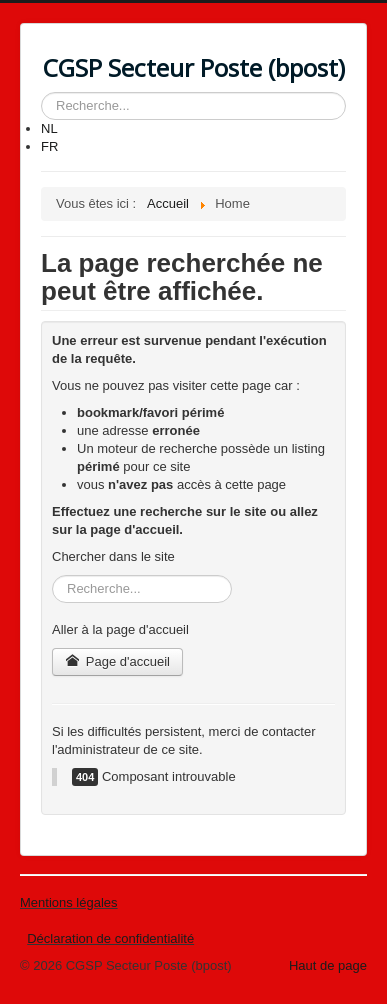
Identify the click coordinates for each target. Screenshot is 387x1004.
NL (49, 128)
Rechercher (41, 92)
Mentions (46, 902)
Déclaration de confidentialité (110, 938)
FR (49, 146)
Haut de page (328, 965)
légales (95, 902)
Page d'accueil (117, 661)
